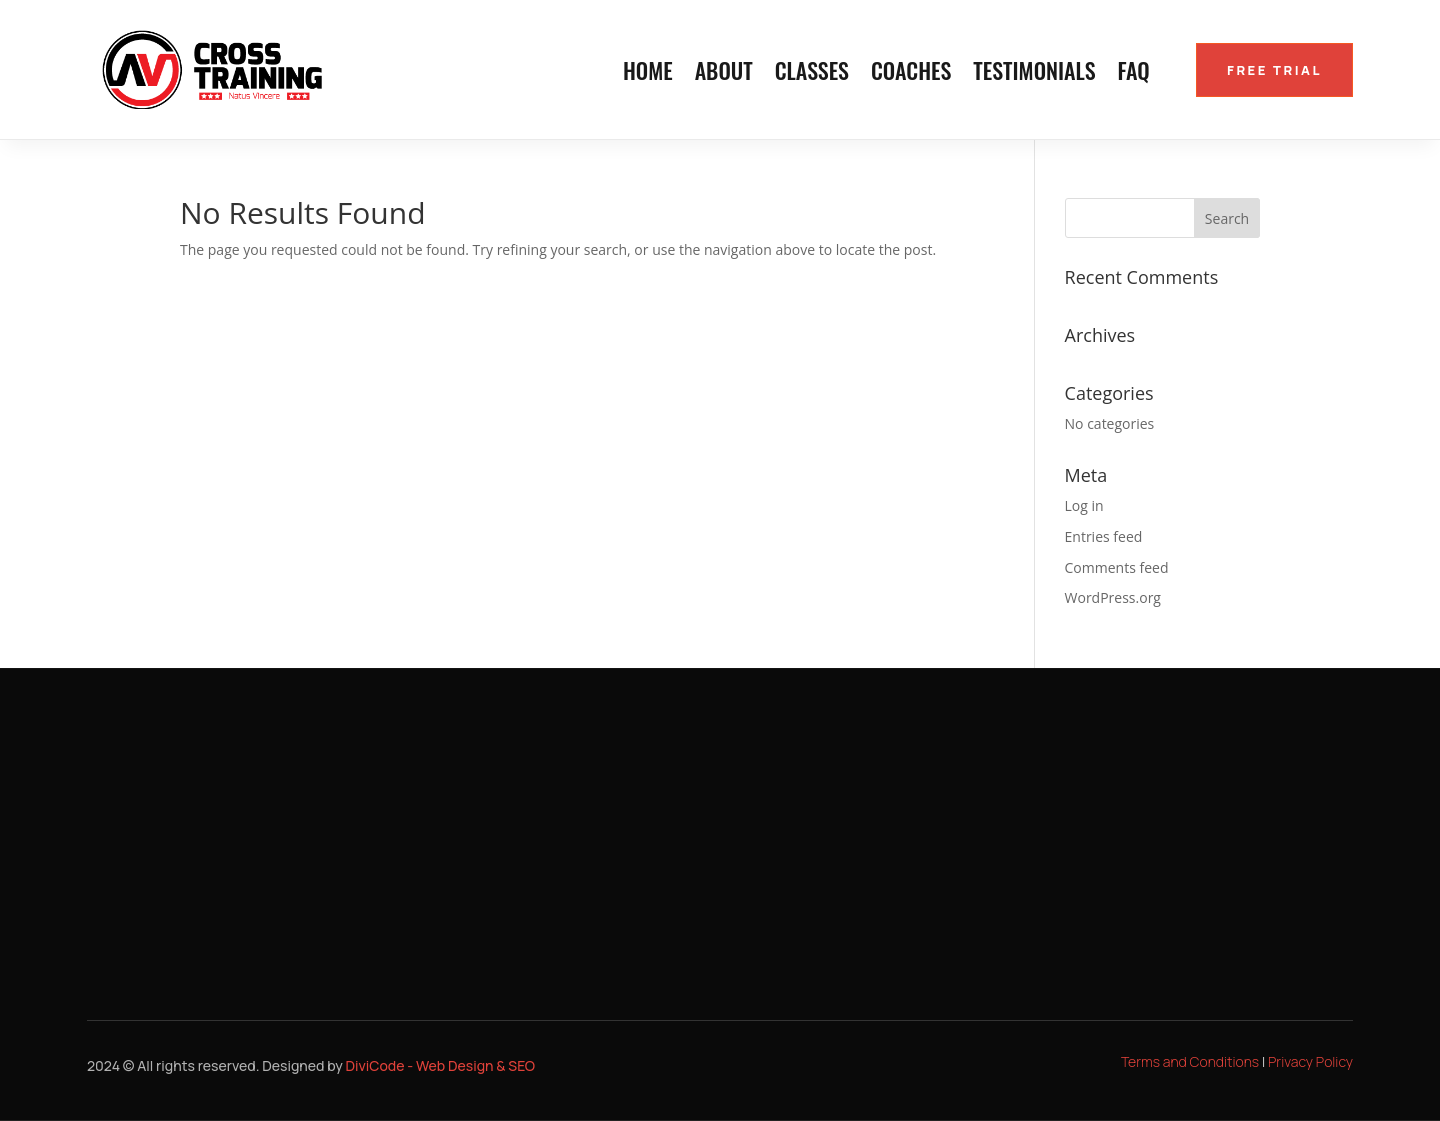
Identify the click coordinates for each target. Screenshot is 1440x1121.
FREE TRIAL (1274, 70)
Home (648, 74)
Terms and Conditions (1190, 1061)
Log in (1084, 505)
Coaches (911, 74)
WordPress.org (1113, 597)
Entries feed (1104, 536)
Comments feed (1117, 567)
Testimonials (1034, 74)
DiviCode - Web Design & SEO (441, 1065)
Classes (812, 74)
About (724, 74)
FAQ (1134, 74)
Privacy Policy (1310, 1061)
